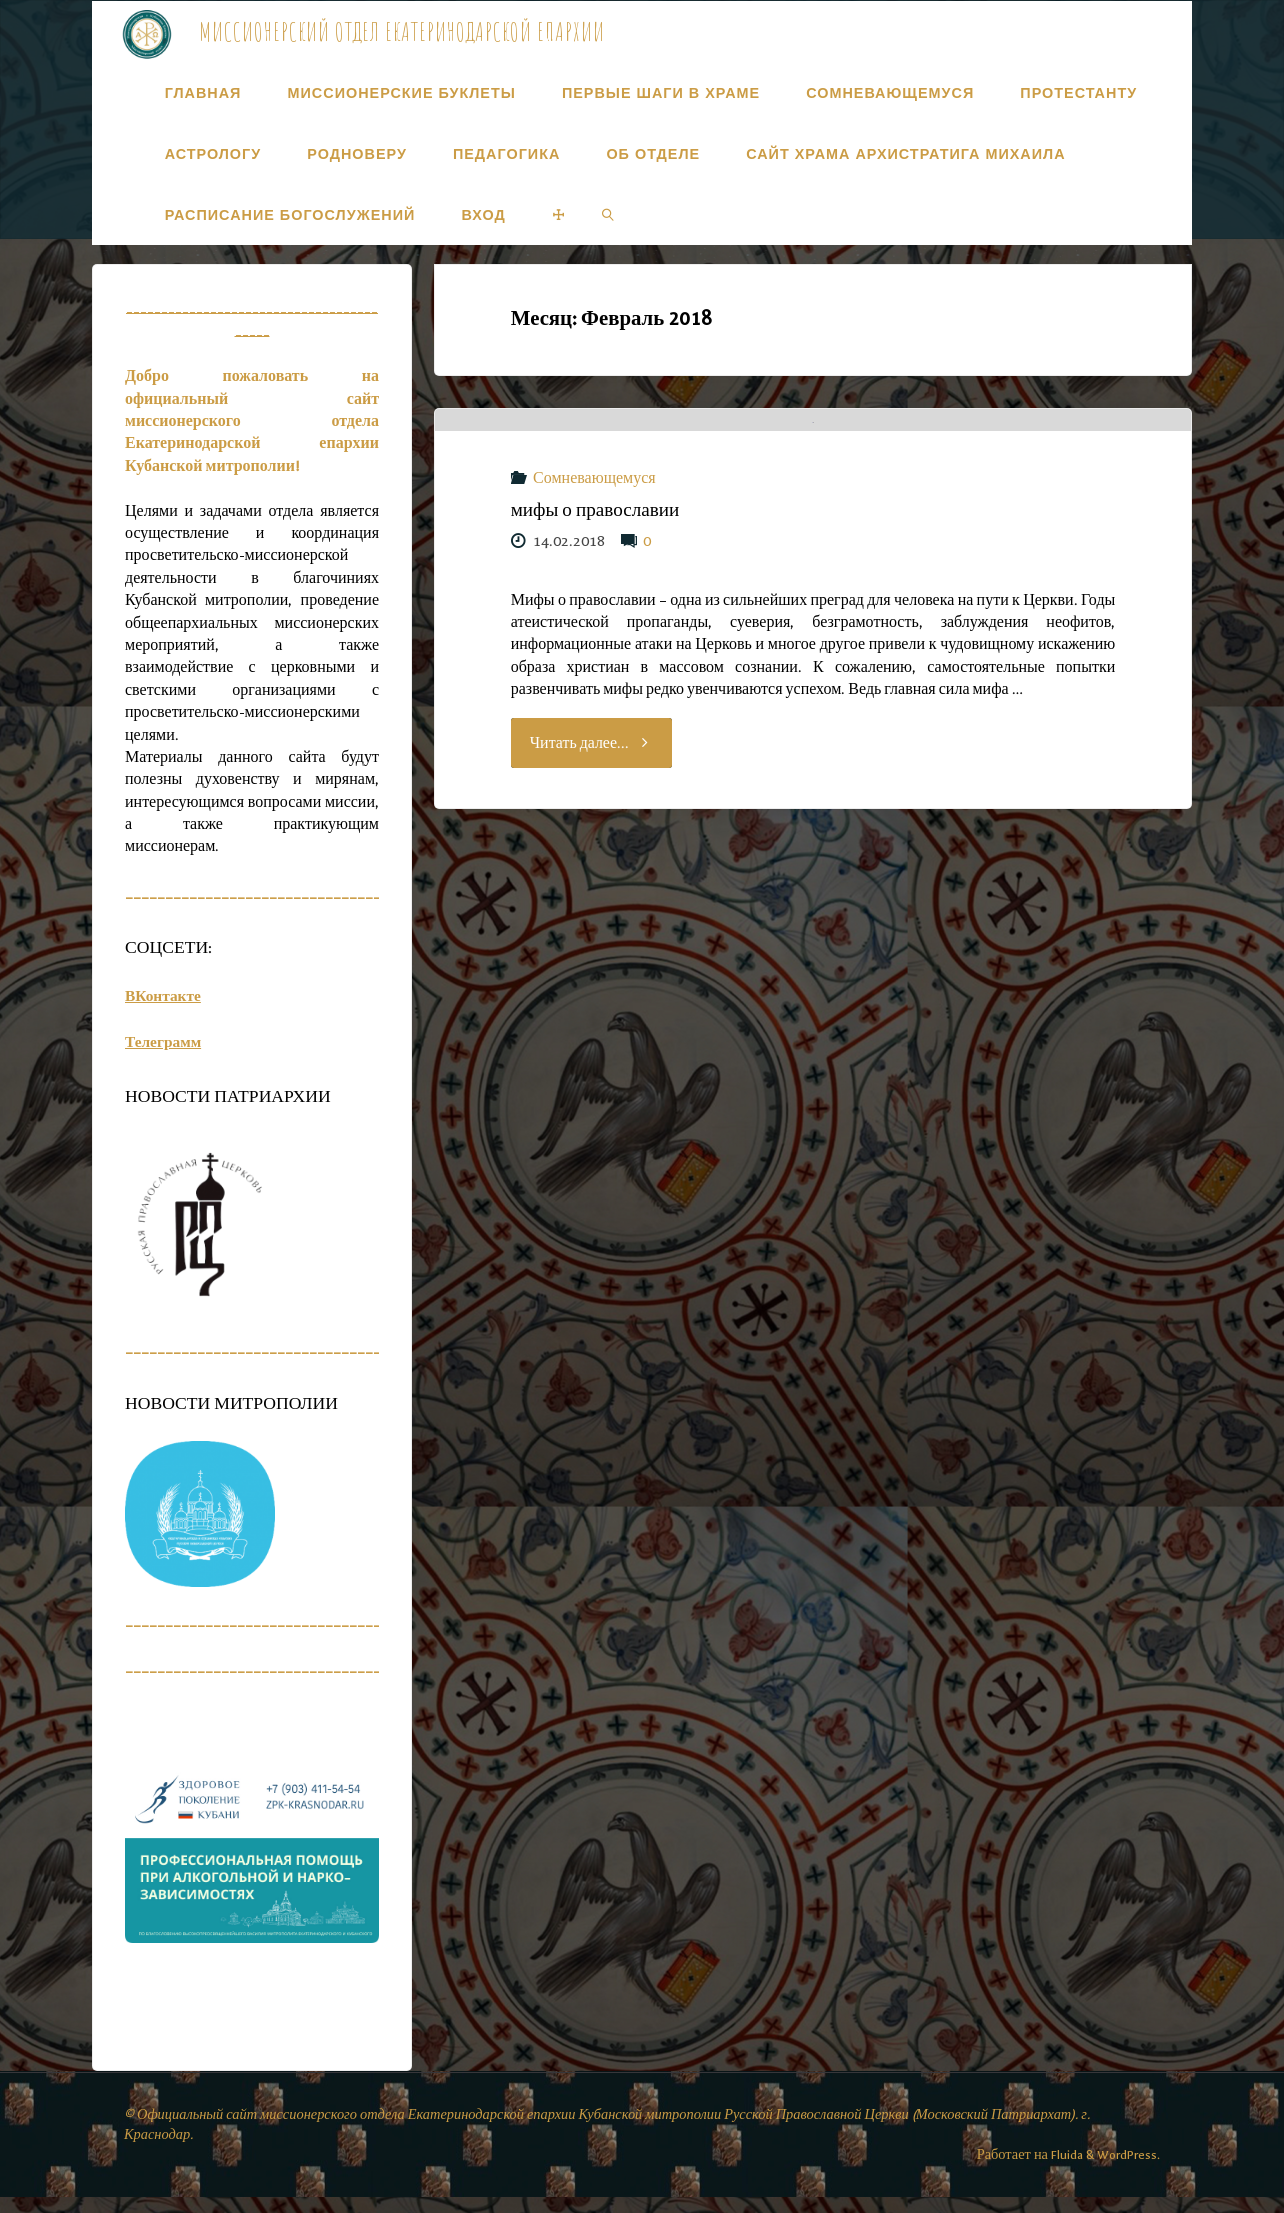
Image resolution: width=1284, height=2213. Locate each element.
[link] (608, 214)
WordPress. (1127, 2169)
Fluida (1062, 2169)
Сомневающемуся (594, 671)
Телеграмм (164, 1057)
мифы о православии (595, 703)
